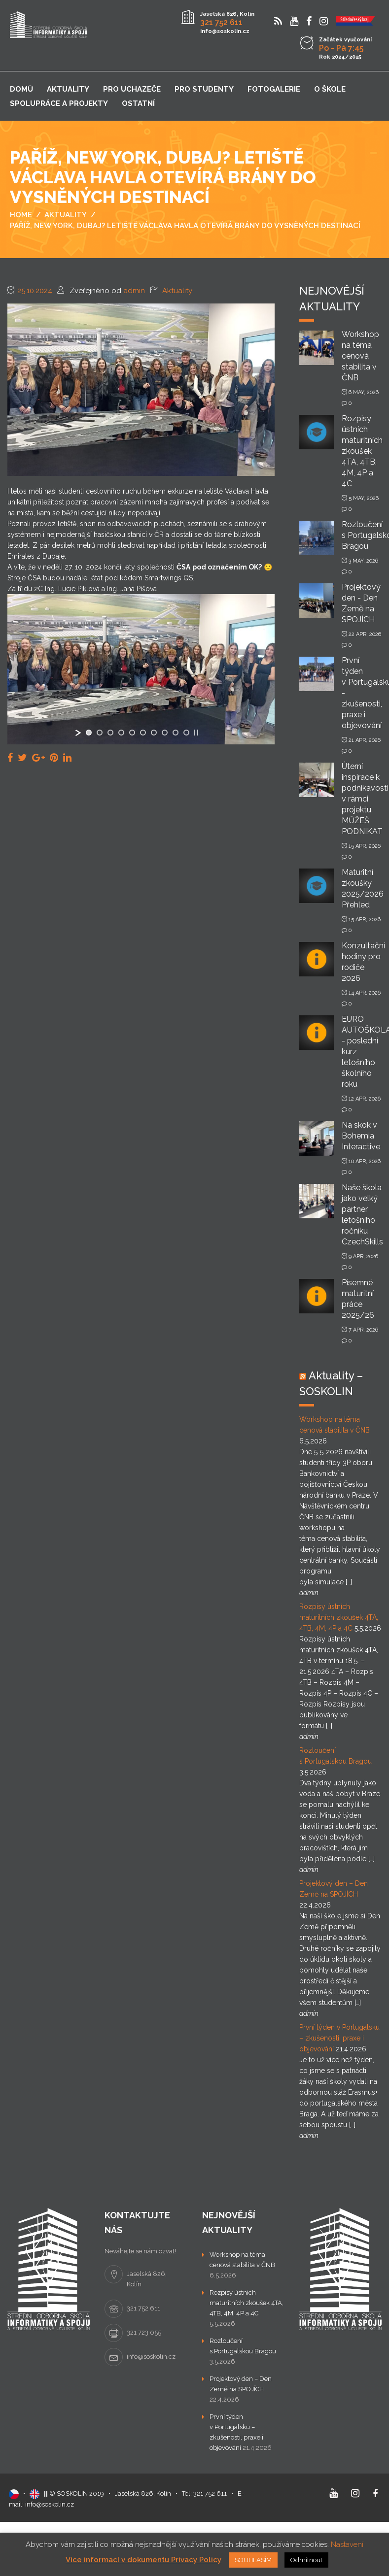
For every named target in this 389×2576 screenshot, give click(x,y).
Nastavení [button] (347, 2544)
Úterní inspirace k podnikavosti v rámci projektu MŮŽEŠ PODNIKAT (365, 799)
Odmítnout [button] (306, 2560)
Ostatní (138, 103)
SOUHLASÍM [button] (253, 2560)
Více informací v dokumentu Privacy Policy (143, 2559)
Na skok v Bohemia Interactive (361, 1135)
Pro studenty (204, 89)
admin (134, 290)
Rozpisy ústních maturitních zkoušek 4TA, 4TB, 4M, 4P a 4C (362, 451)
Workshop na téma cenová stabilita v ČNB (360, 356)
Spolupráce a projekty (59, 103)
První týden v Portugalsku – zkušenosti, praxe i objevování (339, 2038)
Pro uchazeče (132, 89)
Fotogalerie (274, 89)
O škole (330, 89)
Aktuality (68, 89)
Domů (21, 89)
